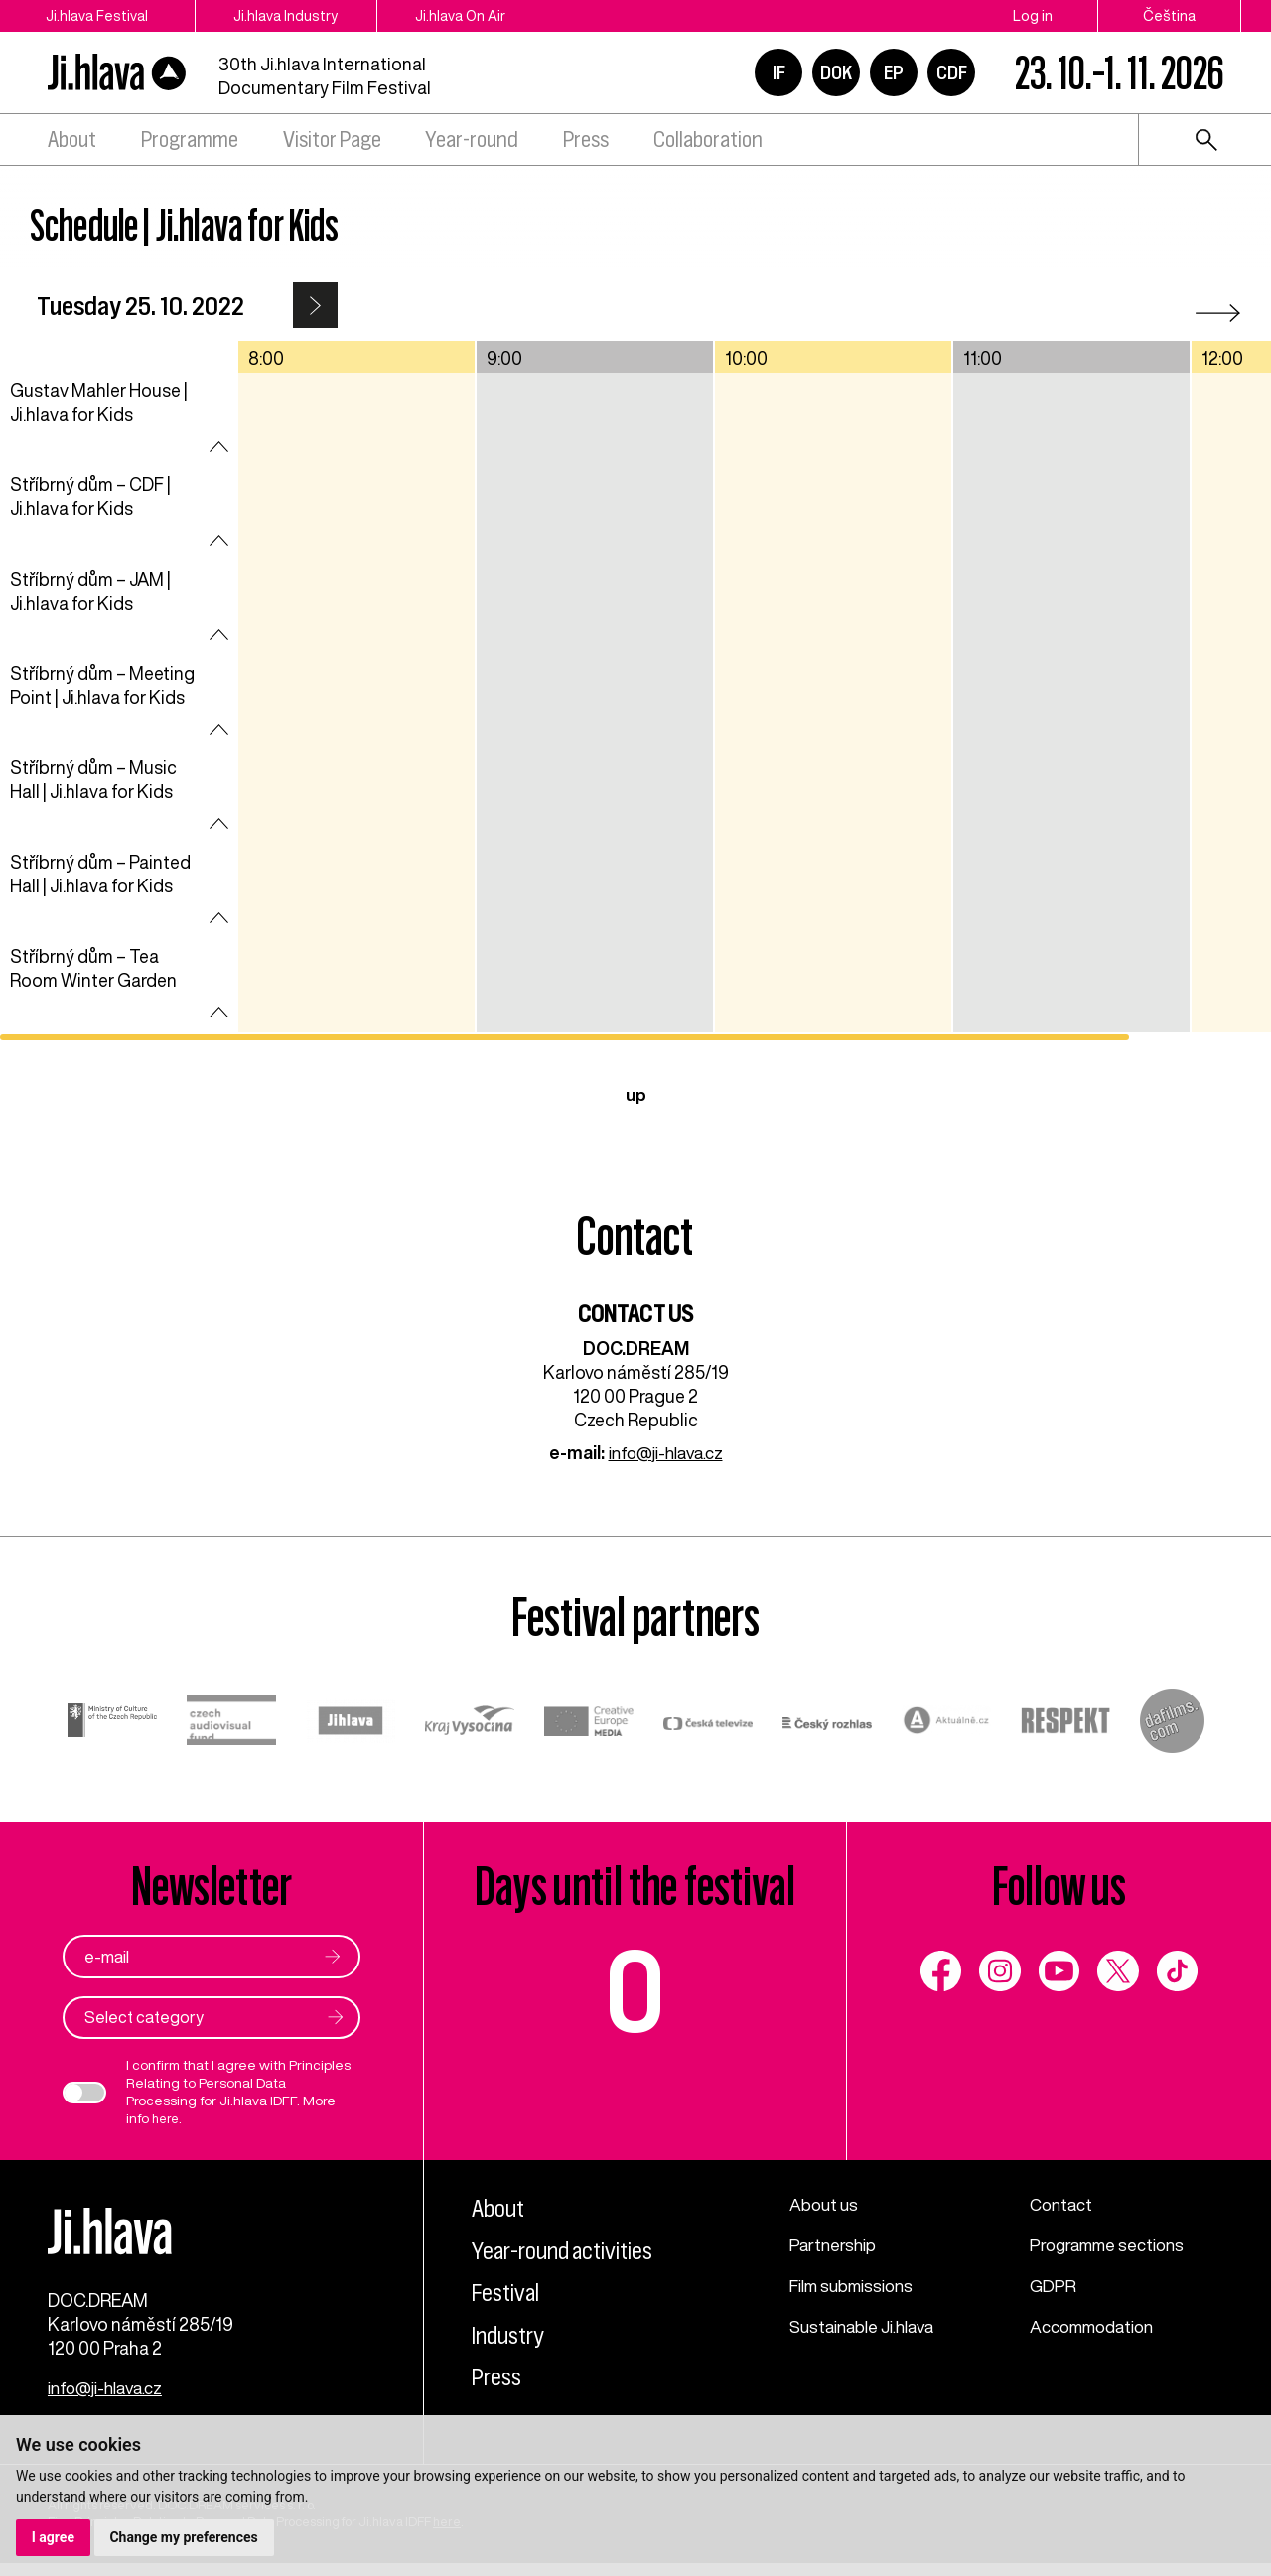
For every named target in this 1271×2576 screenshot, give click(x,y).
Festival (509, 2290)
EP (894, 72)
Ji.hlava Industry (301, 15)
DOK (836, 72)
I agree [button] (53, 2537)
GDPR (1053, 2283)
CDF (951, 72)
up (636, 1094)
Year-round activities (571, 2249)
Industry (512, 2333)
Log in (1033, 15)
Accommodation (1098, 2323)
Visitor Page (332, 139)
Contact (1063, 2204)
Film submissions (857, 2283)
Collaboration (708, 139)
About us (825, 2204)
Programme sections (1112, 2243)
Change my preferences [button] (184, 2537)
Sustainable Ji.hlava (868, 2323)
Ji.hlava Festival (97, 15)
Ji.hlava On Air (489, 15)
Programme (189, 139)
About (72, 139)
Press (586, 139)
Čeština (1169, 15)
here (167, 2118)
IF (779, 72)
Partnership (835, 2243)
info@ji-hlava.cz (666, 1451)
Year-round (471, 139)
